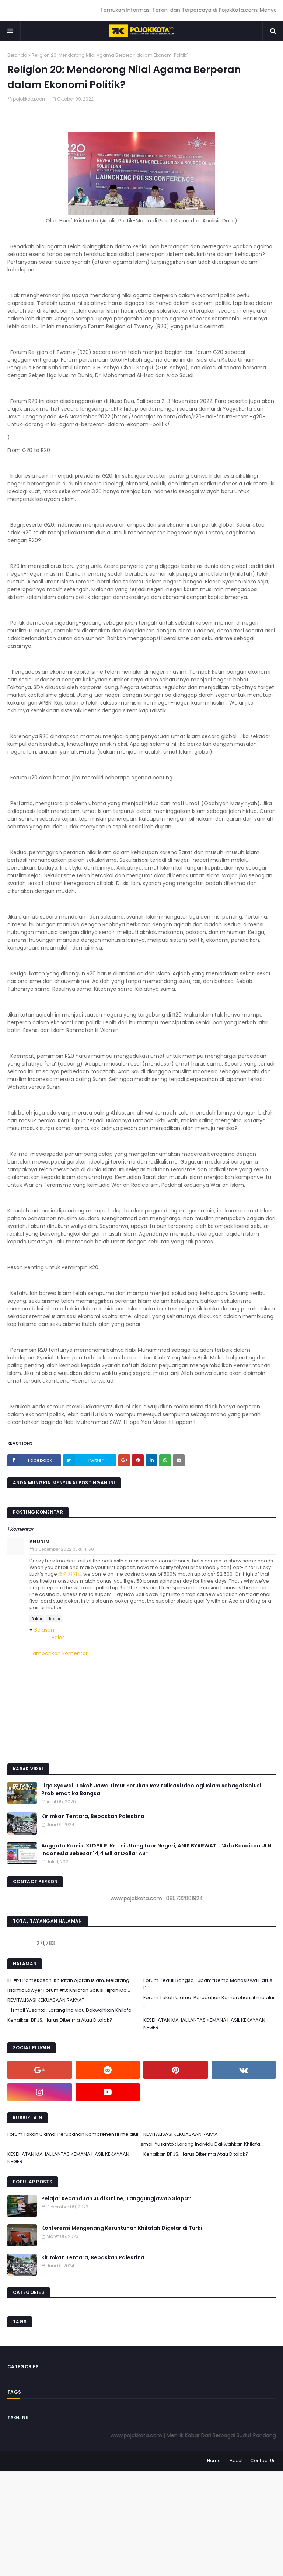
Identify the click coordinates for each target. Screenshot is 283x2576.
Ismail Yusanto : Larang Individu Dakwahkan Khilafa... (73, 2010)
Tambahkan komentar (58, 1653)
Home (213, 2460)
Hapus (54, 1619)
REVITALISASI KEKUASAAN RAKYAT (45, 2000)
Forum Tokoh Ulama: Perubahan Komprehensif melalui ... (208, 2001)
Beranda (17, 55)
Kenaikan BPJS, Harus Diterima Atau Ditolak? (59, 2020)
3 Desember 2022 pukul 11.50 (64, 1549)
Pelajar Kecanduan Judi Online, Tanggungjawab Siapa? (116, 2198)
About (236, 2460)
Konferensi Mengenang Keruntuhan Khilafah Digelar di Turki (121, 2228)
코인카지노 (70, 1573)
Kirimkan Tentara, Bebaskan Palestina (92, 1816)
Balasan (44, 1629)
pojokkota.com (30, 99)
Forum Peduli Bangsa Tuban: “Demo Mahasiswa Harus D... (207, 1984)
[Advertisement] (141, 2522)
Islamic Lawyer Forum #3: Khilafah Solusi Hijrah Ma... (68, 1990)
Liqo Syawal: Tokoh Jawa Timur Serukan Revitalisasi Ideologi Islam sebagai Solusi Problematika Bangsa (151, 1789)
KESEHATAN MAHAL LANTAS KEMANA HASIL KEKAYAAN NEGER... (204, 2024)
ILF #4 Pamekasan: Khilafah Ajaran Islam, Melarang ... (70, 1980)
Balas (36, 1619)
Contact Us (263, 2460)
